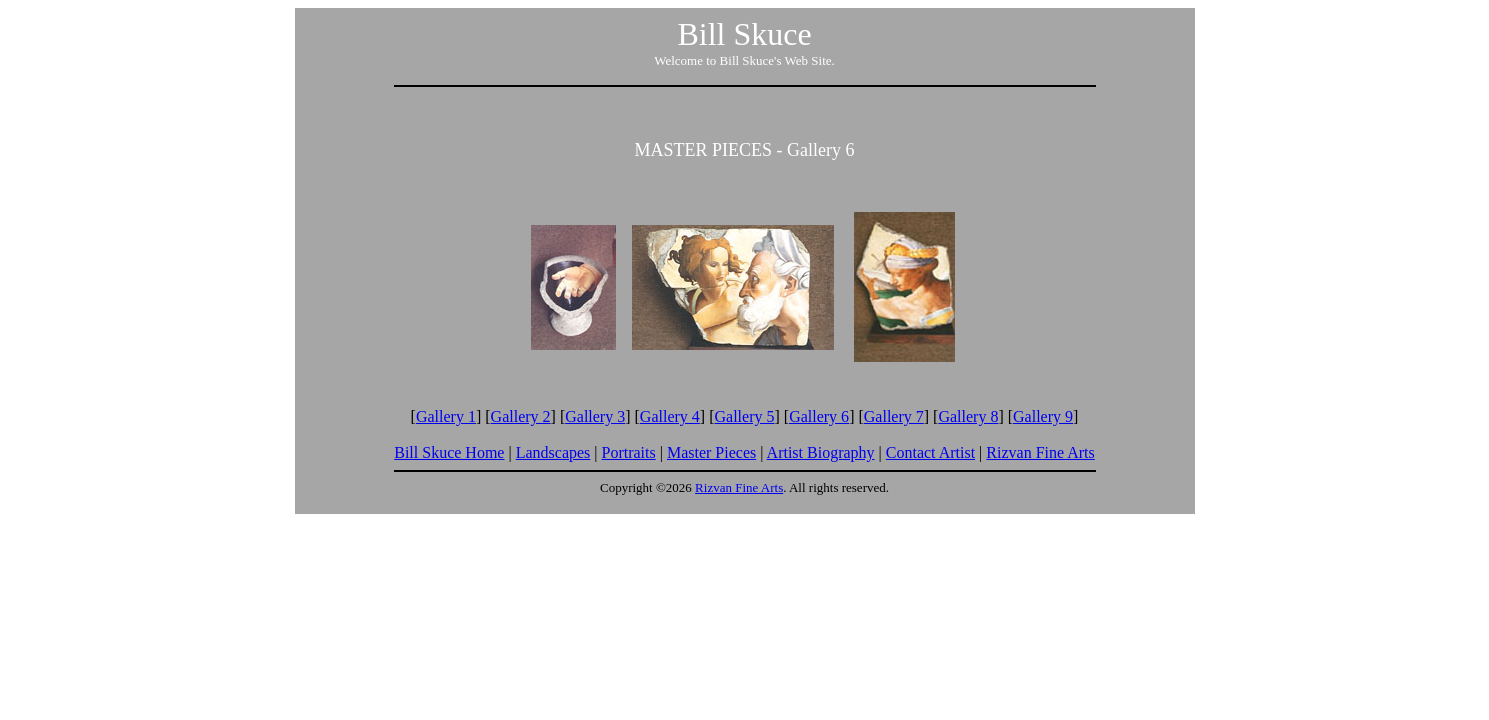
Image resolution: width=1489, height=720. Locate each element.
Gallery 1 (446, 416)
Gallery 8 (968, 416)
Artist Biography (821, 452)
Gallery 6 (819, 416)
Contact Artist (930, 452)
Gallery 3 (595, 416)
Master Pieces (711, 452)
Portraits (629, 452)
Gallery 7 (894, 416)
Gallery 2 (521, 416)
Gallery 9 (1043, 416)
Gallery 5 (745, 416)
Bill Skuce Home (449, 452)
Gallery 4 (670, 416)
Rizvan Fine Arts (1040, 452)
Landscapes (553, 452)
